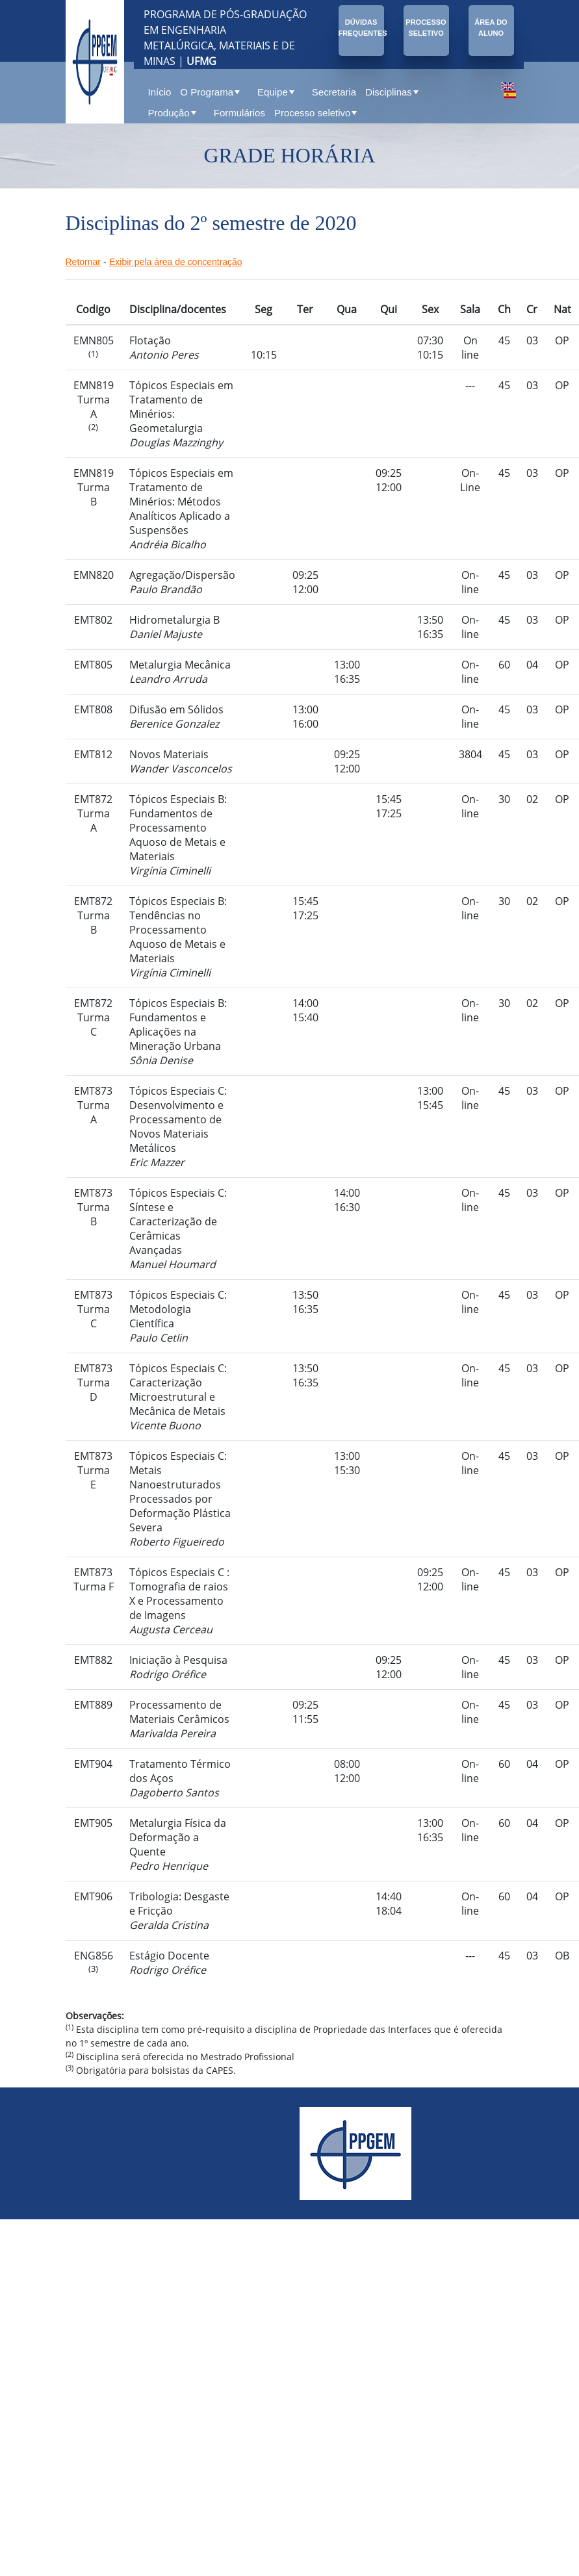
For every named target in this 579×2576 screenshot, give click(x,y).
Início (160, 91)
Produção (172, 112)
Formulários (239, 112)
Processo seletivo (315, 112)
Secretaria (334, 91)
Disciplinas (391, 91)
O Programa (210, 91)
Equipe (275, 91)
